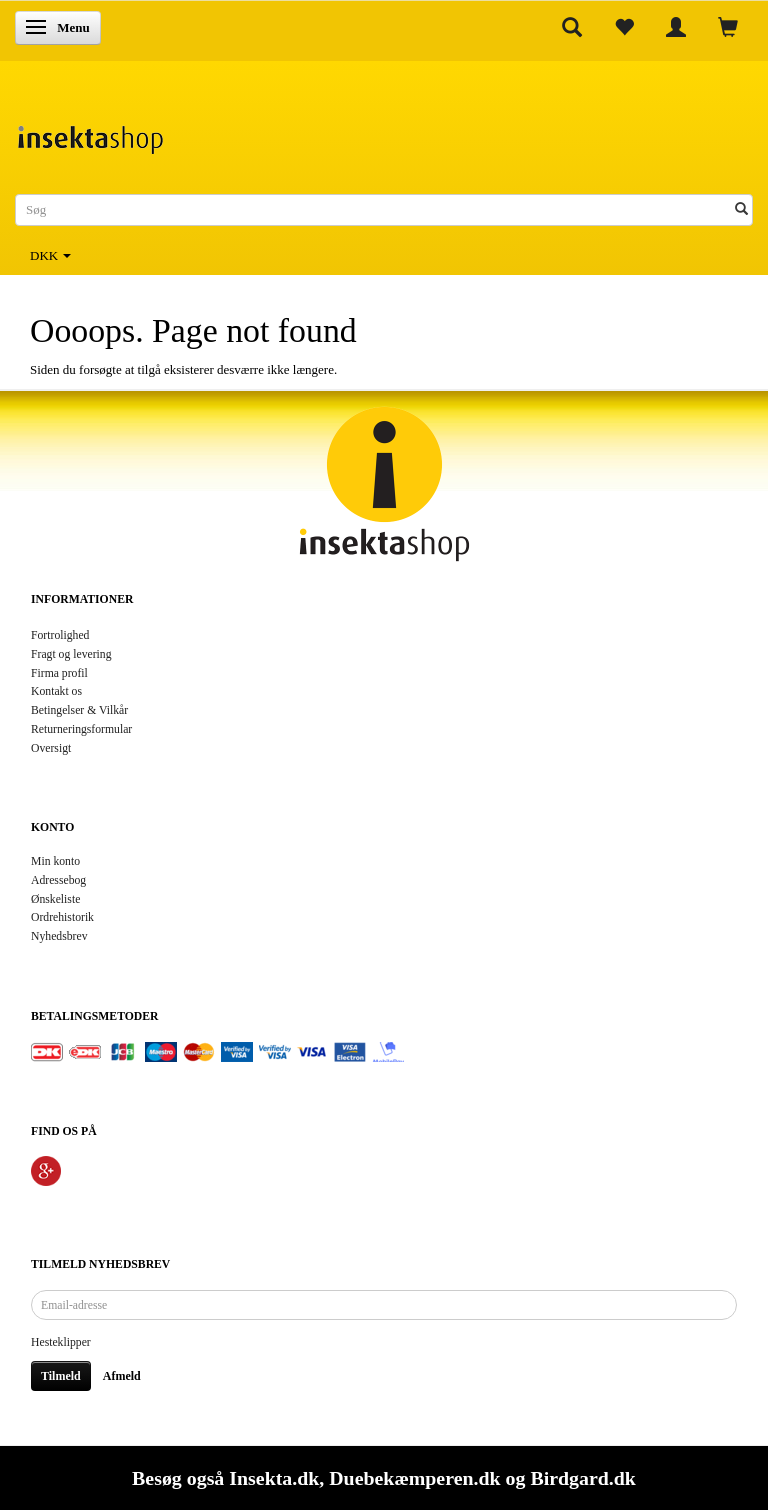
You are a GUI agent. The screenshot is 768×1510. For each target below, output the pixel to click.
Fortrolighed (60, 635)
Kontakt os (56, 691)
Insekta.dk (274, 1478)
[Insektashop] (90, 134)
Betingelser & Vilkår (79, 710)
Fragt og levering (71, 654)
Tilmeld (61, 1376)
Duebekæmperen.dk (414, 1478)
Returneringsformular (81, 729)
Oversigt (51, 748)
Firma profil (59, 673)
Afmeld (122, 1376)
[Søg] (741, 210)
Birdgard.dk (582, 1478)
